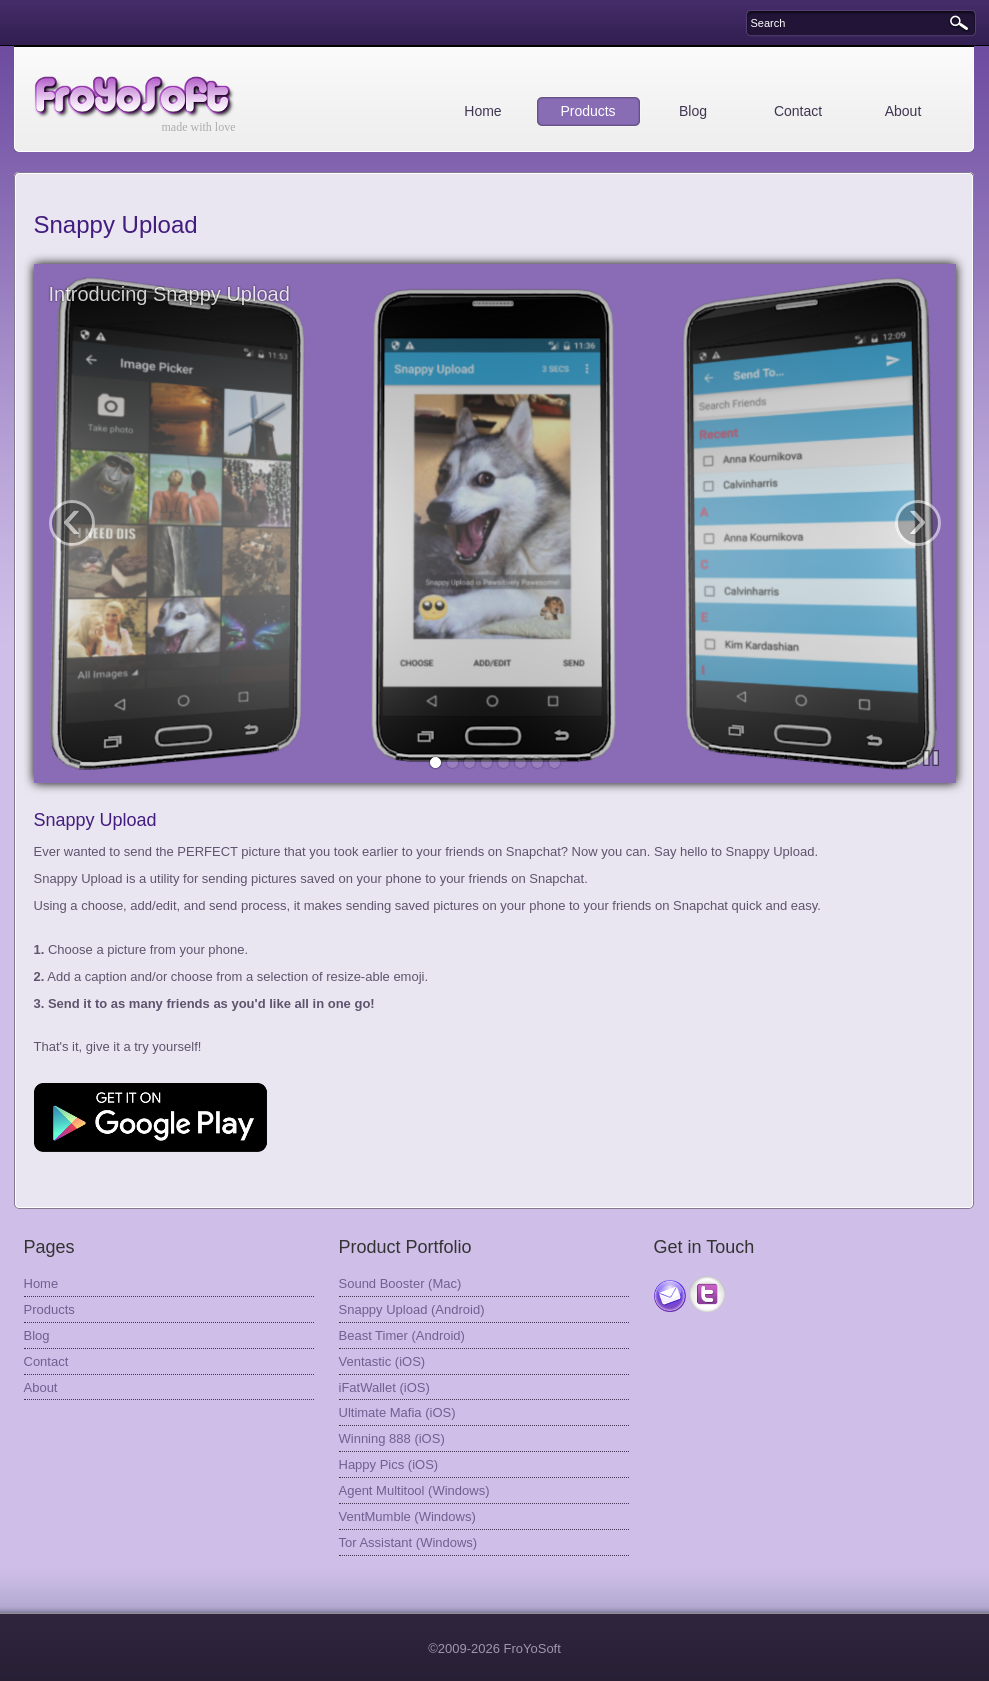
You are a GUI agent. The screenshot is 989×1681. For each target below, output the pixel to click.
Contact (798, 111)
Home (482, 111)
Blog (693, 111)
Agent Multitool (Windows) (414, 1490)
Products (587, 111)
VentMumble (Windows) (407, 1516)
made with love (199, 127)
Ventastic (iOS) (382, 1361)
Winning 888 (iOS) (392, 1438)
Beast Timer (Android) (402, 1335)
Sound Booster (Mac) (400, 1283)
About (903, 111)
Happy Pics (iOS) (389, 1464)
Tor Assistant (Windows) (408, 1542)
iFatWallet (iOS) (384, 1387)
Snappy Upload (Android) (412, 1309)
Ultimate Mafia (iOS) (397, 1412)
